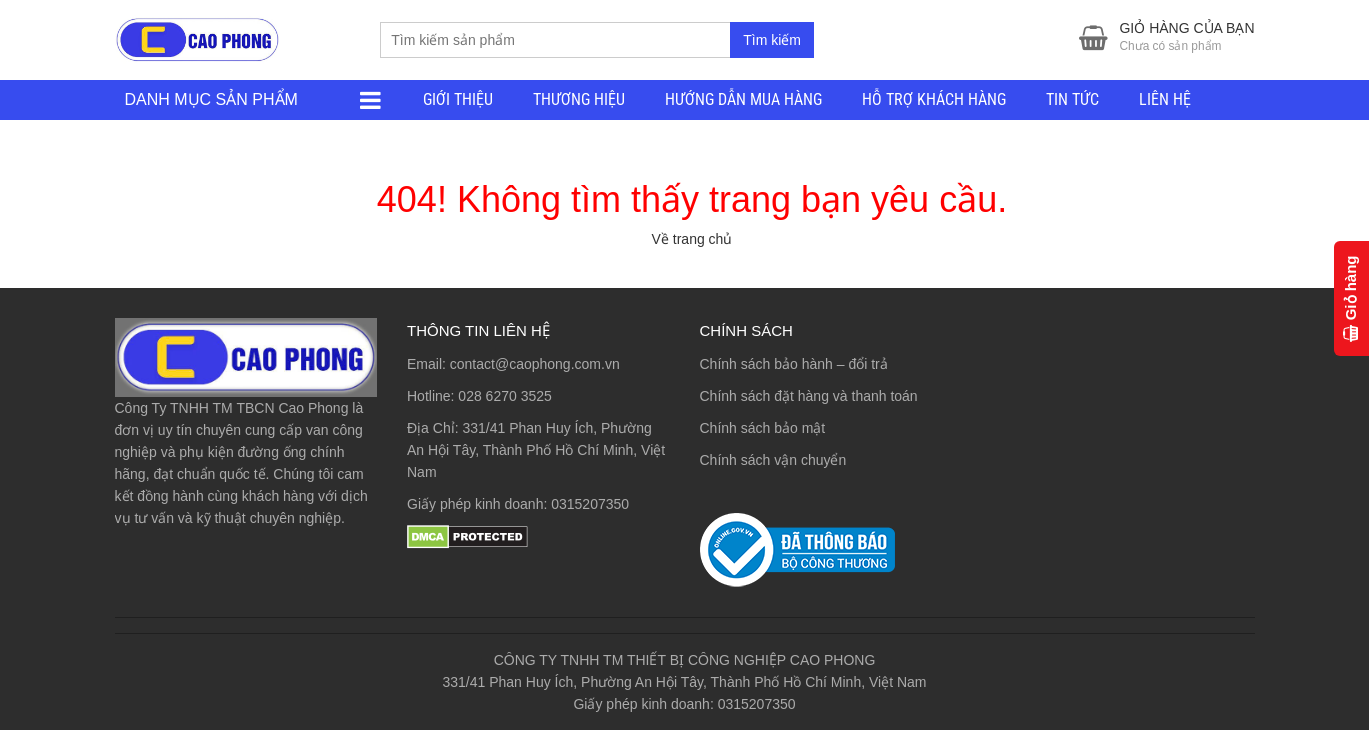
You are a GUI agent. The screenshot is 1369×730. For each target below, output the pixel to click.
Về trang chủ (692, 239)
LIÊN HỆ (1165, 99)
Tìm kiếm (772, 40)
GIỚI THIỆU (458, 99)
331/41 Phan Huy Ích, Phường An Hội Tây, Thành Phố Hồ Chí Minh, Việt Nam (536, 450)
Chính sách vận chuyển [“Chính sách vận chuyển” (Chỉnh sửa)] (773, 460)
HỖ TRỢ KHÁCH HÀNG (934, 99)
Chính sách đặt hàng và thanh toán (809, 396)
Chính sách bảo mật (763, 428)
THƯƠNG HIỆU (579, 99)
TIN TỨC (1072, 99)
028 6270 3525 (504, 396)
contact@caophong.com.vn (535, 364)
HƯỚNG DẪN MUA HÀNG (743, 99)
